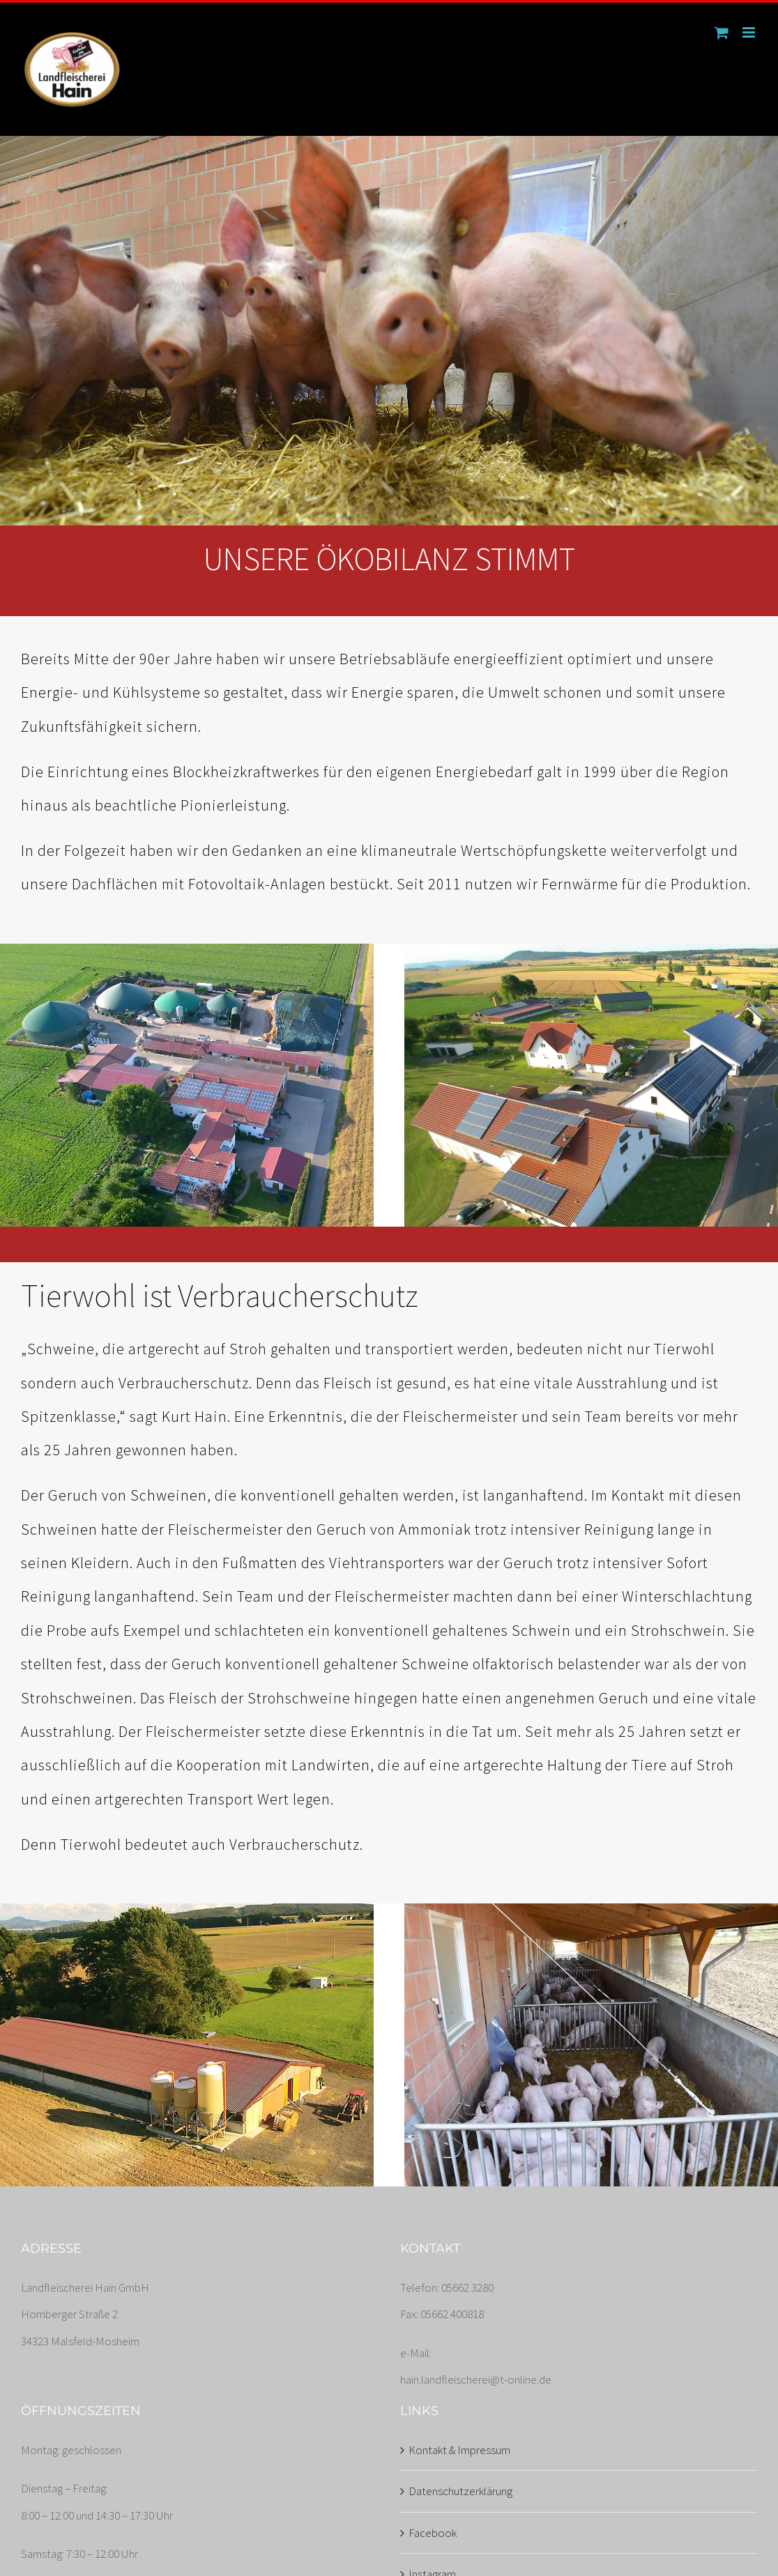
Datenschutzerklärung (460, 2491)
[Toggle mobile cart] (722, 32)
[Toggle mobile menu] (749, 32)
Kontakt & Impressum (459, 2450)
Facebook (433, 2532)
